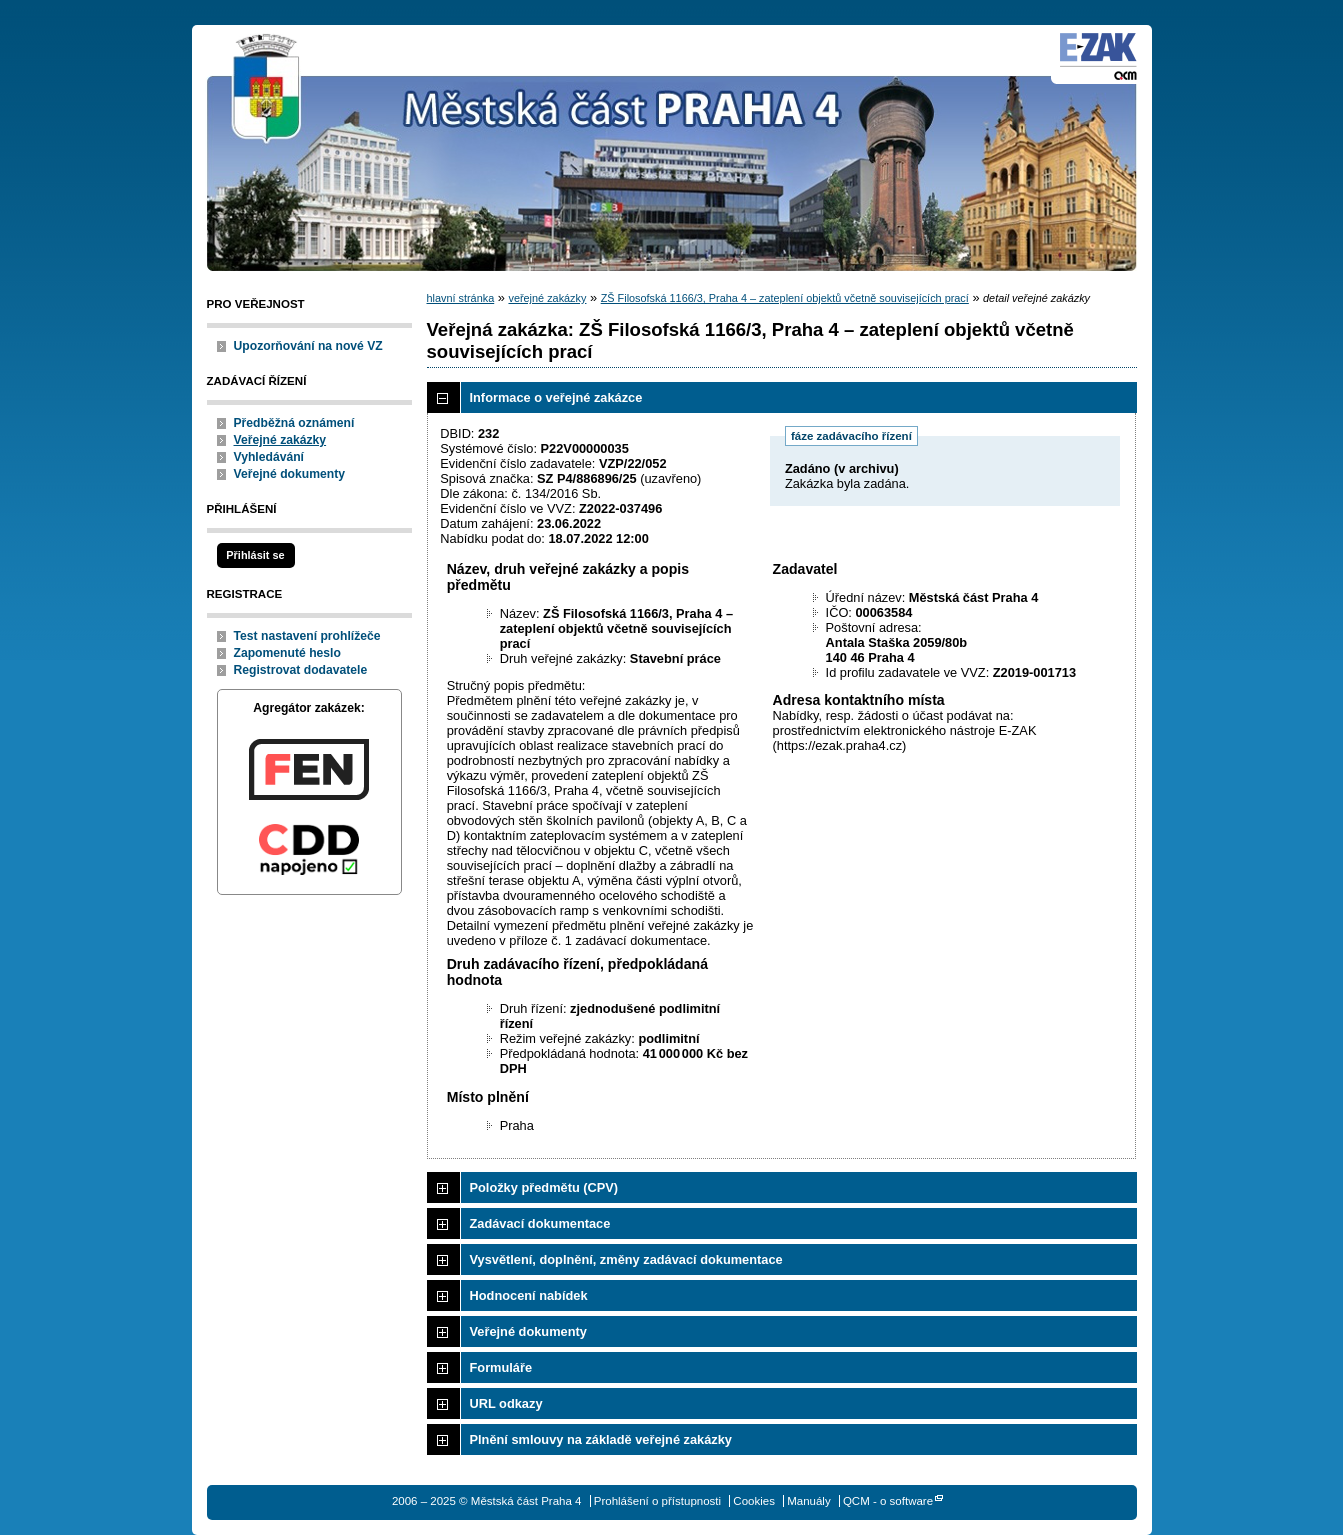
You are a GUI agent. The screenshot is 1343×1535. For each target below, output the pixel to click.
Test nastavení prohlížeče (307, 636)
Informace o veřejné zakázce (556, 397)
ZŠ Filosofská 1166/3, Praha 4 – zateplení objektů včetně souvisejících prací (785, 298)
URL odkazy (506, 1403)
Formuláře (501, 1367)
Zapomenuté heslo (287, 653)
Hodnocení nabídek (529, 1295)
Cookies (754, 1501)
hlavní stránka (461, 298)
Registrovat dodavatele (301, 670)
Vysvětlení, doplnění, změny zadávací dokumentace (626, 1259)
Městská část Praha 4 (267, 90)
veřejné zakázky (547, 298)
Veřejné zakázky (280, 440)
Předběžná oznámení (294, 423)
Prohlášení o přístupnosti (657, 1501)
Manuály (809, 1501)
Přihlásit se (255, 555)
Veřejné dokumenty (289, 474)
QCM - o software (888, 1501)
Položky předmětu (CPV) (544, 1187)
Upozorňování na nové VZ (308, 346)
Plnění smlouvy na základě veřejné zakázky (601, 1439)
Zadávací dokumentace (540, 1223)
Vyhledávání (269, 457)
